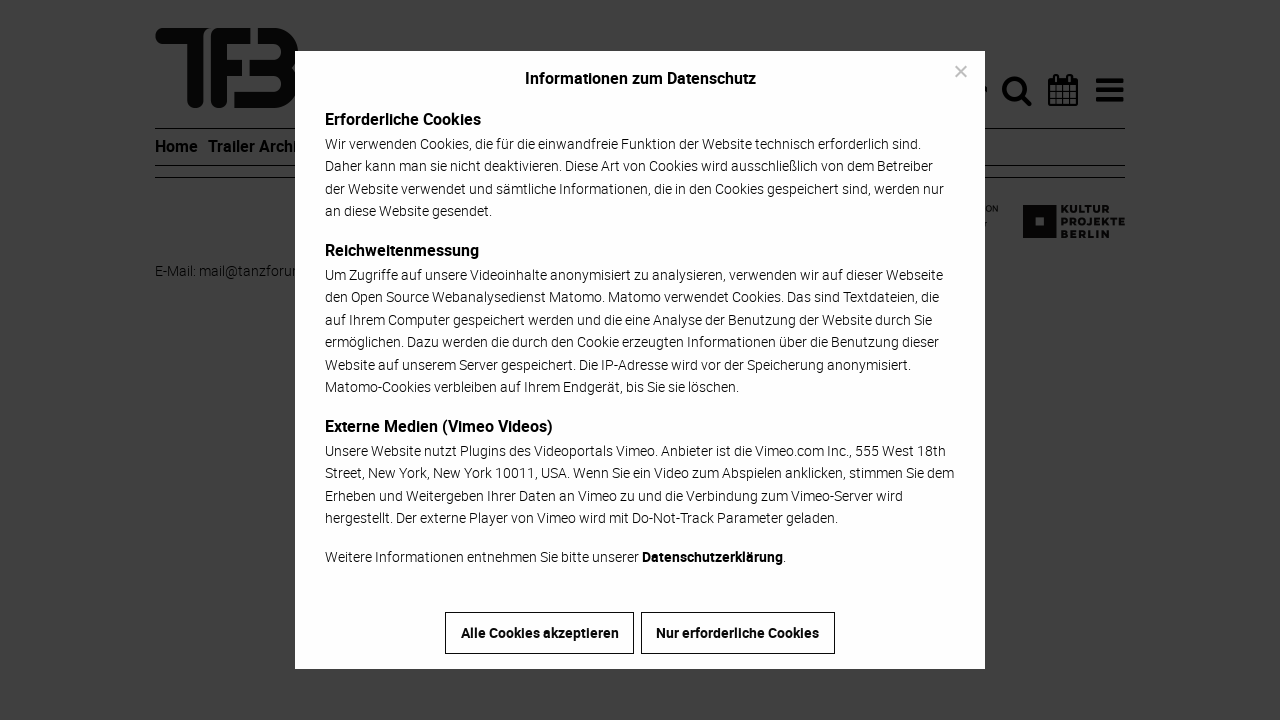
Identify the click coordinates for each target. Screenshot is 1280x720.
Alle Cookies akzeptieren (540, 632)
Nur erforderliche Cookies (737, 632)
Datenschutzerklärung (712, 556)
